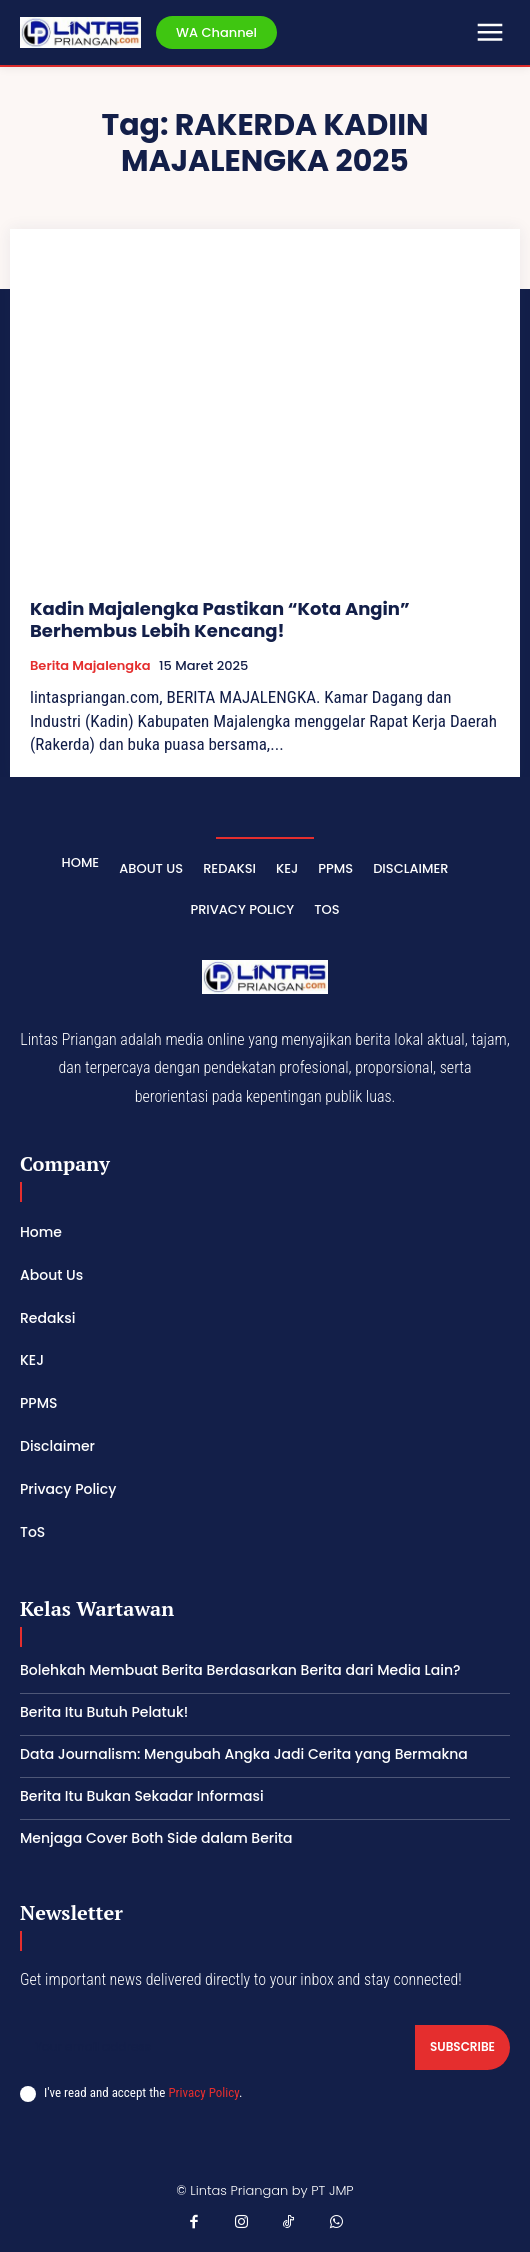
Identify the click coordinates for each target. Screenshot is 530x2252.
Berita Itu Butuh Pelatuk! (104, 1712)
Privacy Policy (203, 2092)
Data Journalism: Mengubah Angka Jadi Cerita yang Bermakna (244, 1754)
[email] (217, 2047)
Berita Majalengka (90, 666)
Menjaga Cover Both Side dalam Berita (156, 1838)
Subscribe (462, 2046)
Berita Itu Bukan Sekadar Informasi (142, 1796)
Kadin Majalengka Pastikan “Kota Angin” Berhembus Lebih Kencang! (220, 619)
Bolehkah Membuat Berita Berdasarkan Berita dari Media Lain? (240, 1670)
